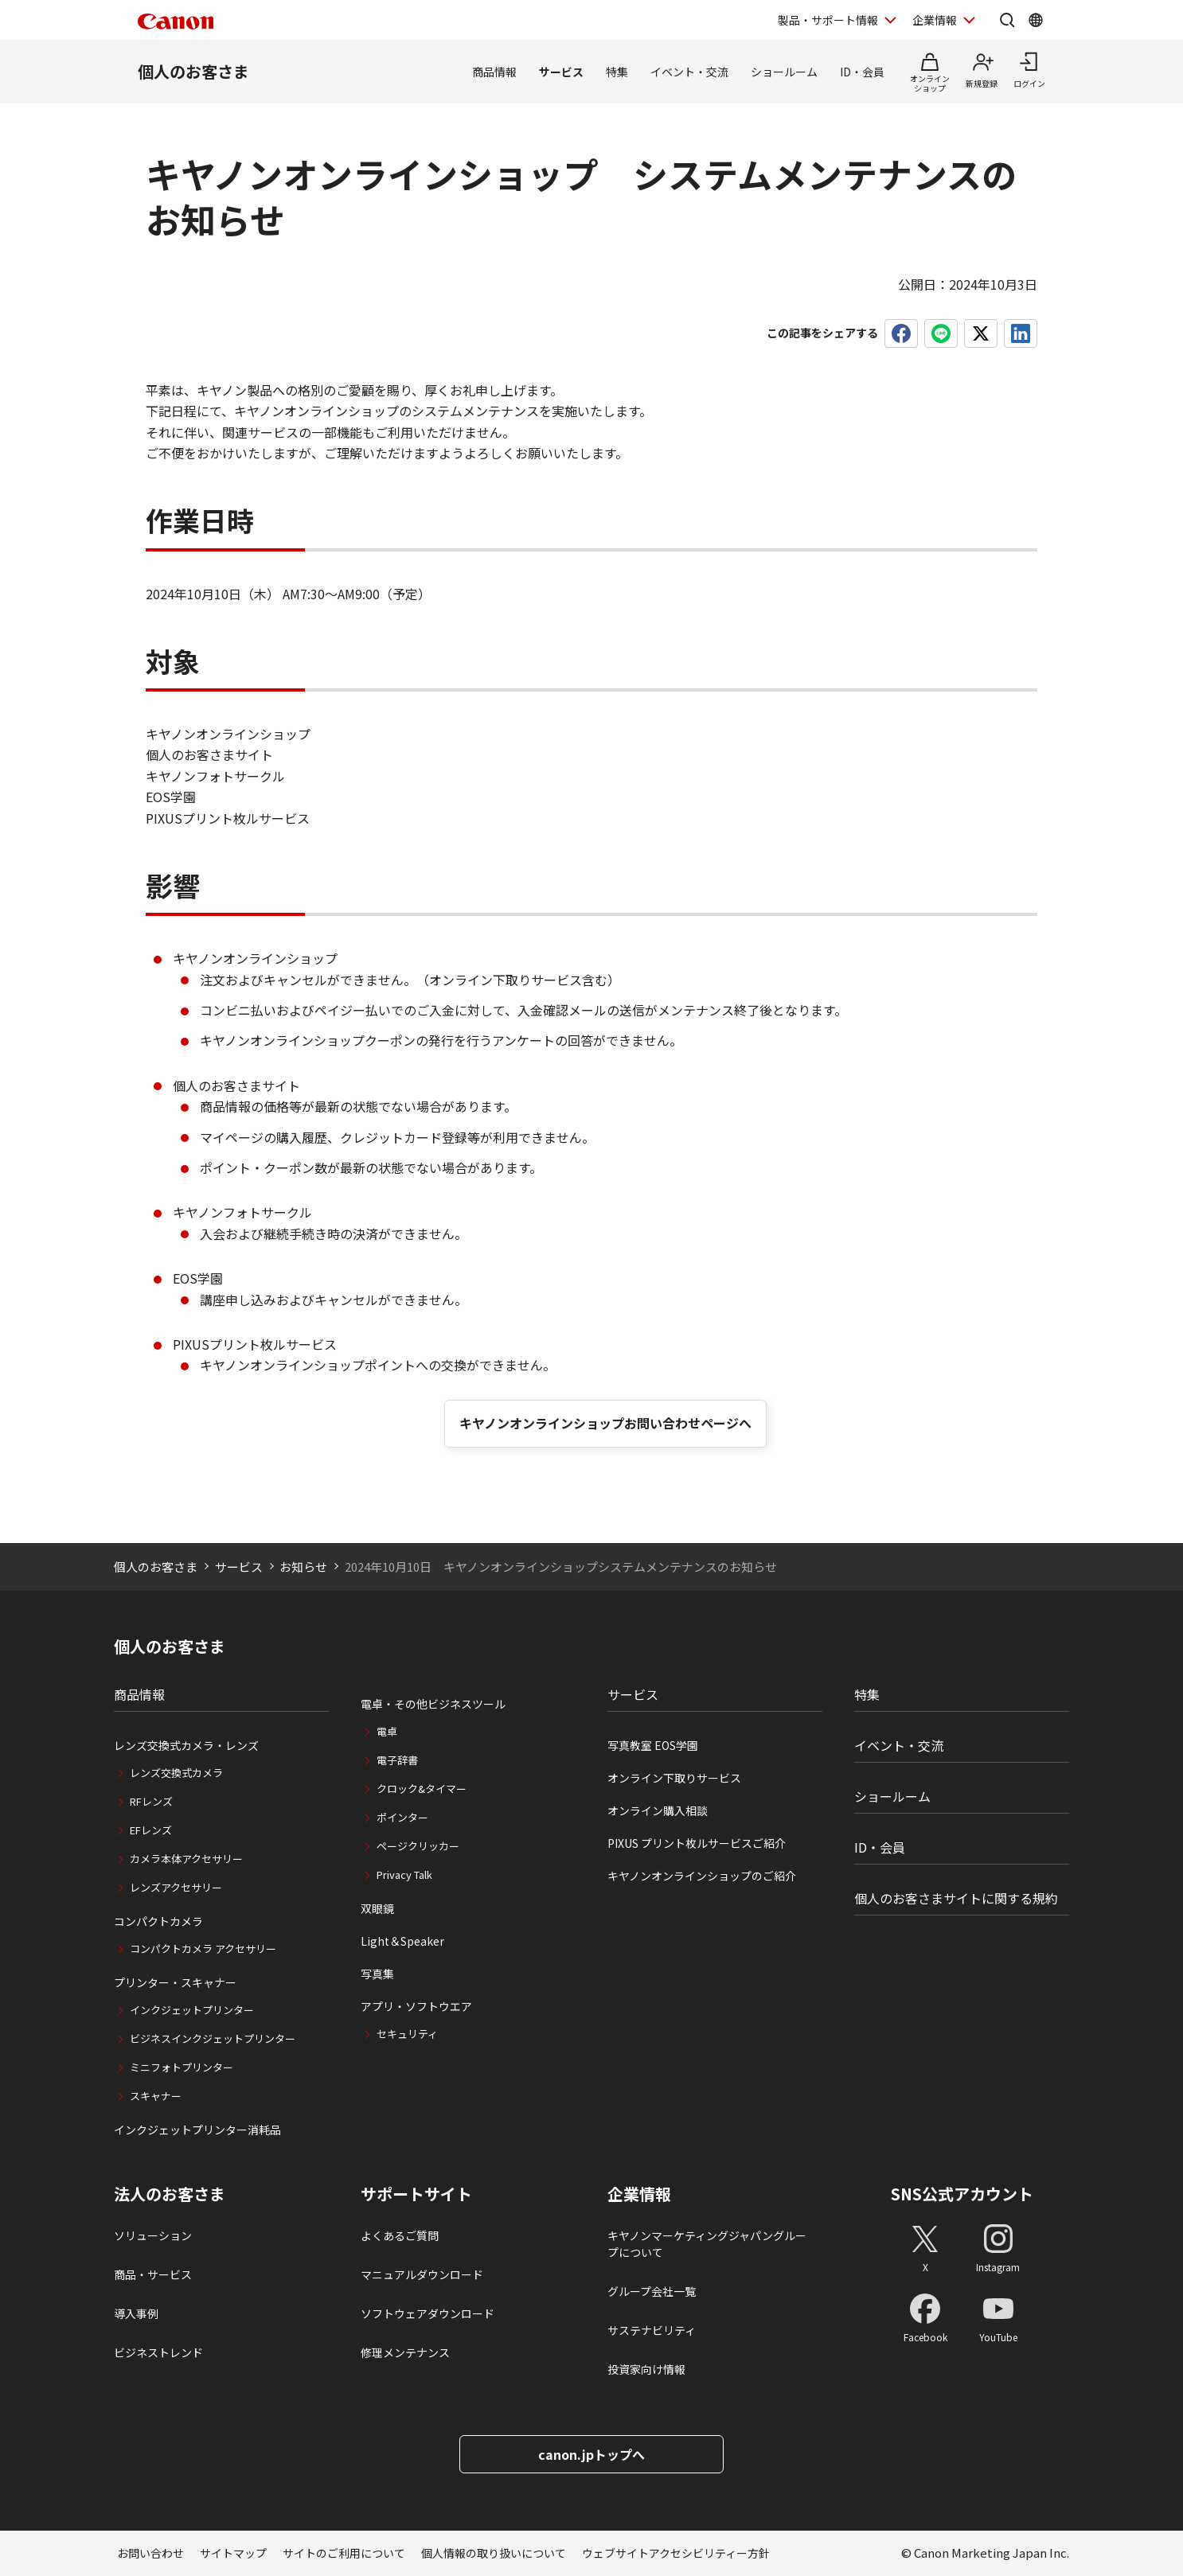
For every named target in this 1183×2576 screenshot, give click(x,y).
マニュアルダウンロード (422, 2274)
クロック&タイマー (422, 1788)
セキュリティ (407, 2033)
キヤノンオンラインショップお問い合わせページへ (605, 1422)
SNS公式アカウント (962, 2193)
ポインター (402, 1817)
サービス (561, 72)
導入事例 (136, 2313)
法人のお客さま (169, 2194)
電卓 (387, 1731)
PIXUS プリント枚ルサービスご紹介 (696, 1843)
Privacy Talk (404, 1874)
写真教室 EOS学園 (652, 1745)
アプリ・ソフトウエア (416, 2006)
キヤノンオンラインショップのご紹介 (701, 1876)
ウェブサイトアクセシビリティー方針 (676, 2553)
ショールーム (784, 72)
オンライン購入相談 (657, 1810)
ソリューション (153, 2235)
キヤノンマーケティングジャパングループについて (706, 2243)
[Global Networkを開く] (1035, 19)
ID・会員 (862, 72)
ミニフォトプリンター (181, 2067)
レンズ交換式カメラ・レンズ (186, 1745)
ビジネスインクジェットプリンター (212, 2038)
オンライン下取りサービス (674, 1778)
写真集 (377, 1974)
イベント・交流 (689, 72)
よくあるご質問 (400, 2235)
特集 (617, 72)
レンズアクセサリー (176, 1887)
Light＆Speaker (402, 1941)
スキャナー (156, 2095)
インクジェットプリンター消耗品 (197, 2130)
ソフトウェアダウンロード (427, 2313)
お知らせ (303, 1566)
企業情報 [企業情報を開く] (934, 20)
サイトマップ (233, 2553)
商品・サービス (153, 2274)
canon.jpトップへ (591, 2454)
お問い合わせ (150, 2553)
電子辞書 (397, 1759)
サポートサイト (416, 2194)
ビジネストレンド (158, 2352)
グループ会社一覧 (651, 2291)
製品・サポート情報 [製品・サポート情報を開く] (828, 20)
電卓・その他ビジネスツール (433, 1704)
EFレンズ (151, 1829)
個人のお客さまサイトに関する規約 (956, 1898)
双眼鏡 (377, 1908)
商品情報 (494, 72)
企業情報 (639, 2194)
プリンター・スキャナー (175, 1982)
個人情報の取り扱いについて (493, 2553)
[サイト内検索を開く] (1007, 19)
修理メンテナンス (405, 2352)
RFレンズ (151, 1801)
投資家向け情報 (646, 2369)
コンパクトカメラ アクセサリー (203, 1948)
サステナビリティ (651, 2330)
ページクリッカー (418, 1845)
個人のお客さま (193, 71)
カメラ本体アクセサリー (186, 1858)
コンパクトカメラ (158, 1921)
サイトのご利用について (344, 2553)
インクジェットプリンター (192, 2009)
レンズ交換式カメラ (176, 1772)
